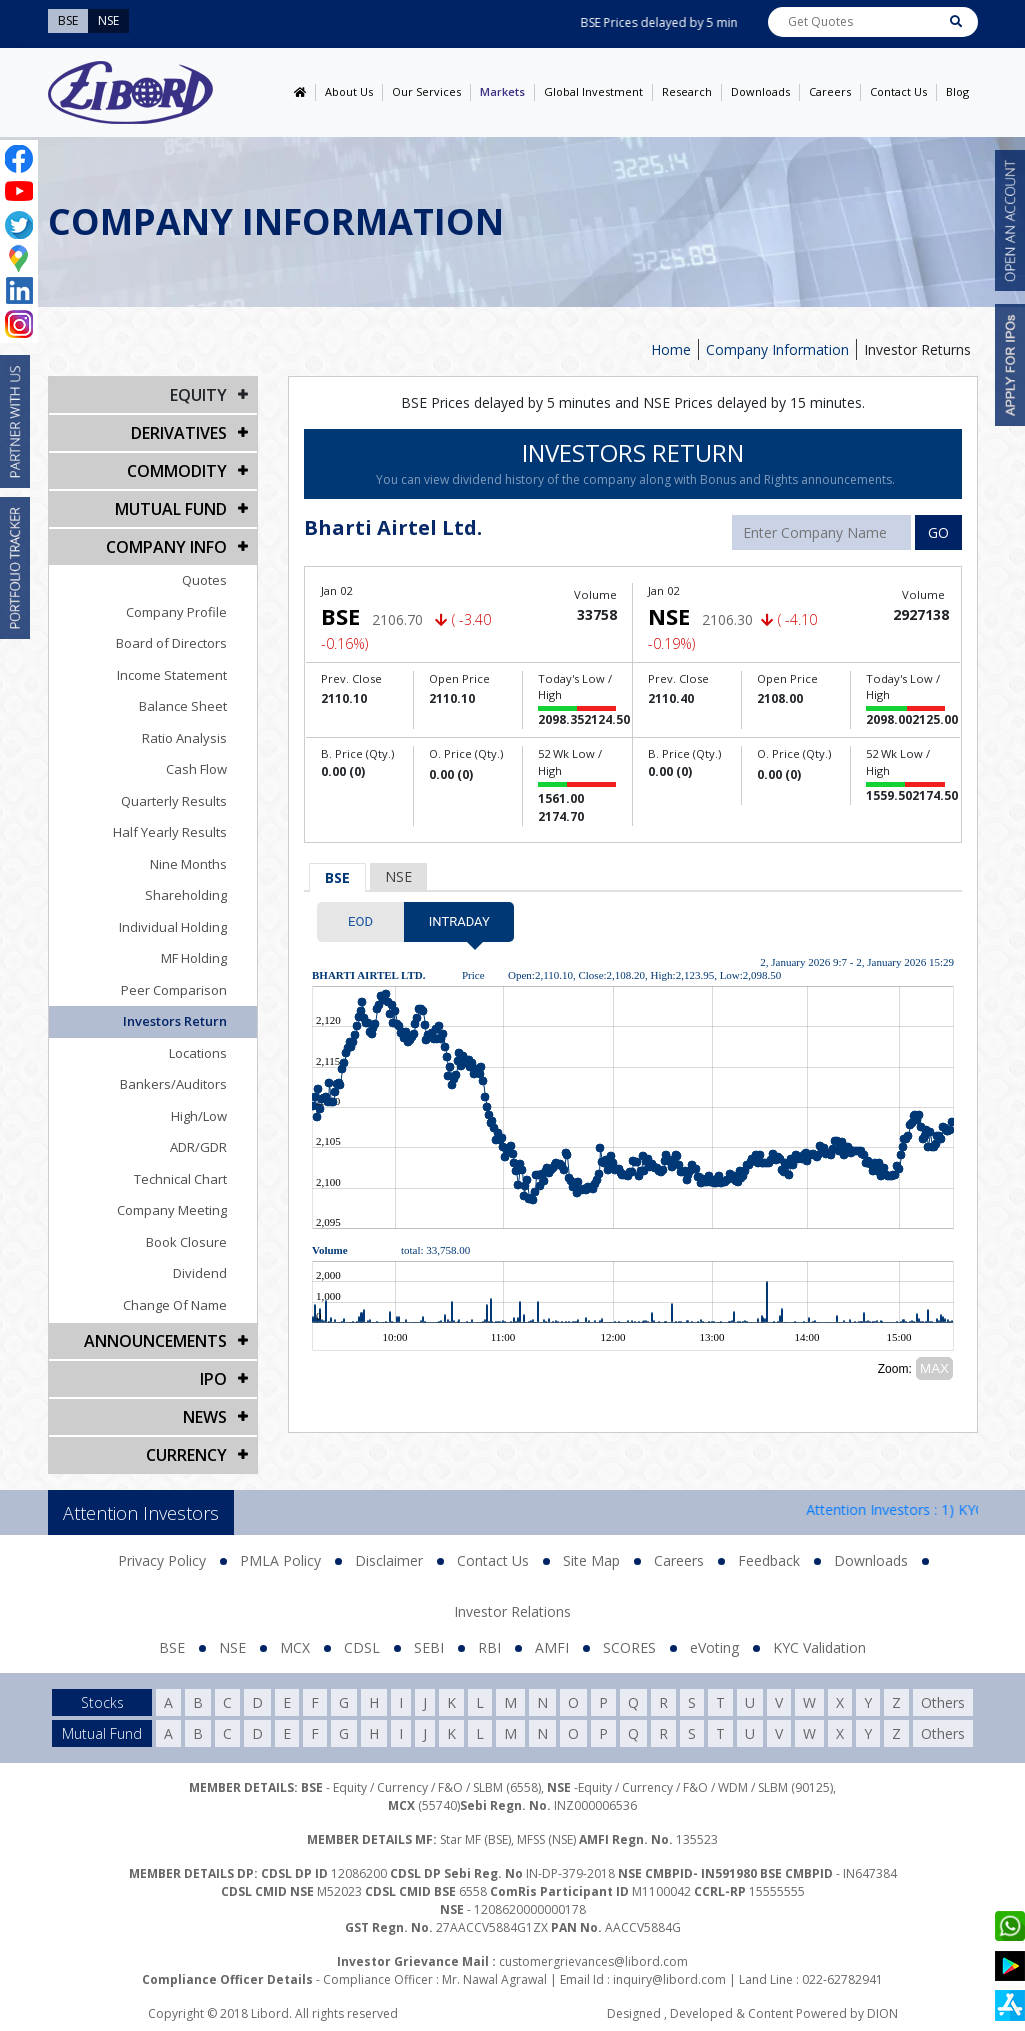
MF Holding (194, 958)
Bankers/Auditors (173, 1084)
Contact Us (898, 91)
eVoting (714, 1647)
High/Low (199, 1116)
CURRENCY (186, 1455)
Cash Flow (196, 769)
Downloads (760, 91)
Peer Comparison (174, 990)
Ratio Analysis (184, 738)
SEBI (429, 1647)
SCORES (629, 1647)
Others (943, 1702)
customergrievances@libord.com (593, 1961)
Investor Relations (512, 1611)
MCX (295, 1647)
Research (687, 91)
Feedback (769, 1560)
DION (882, 2013)
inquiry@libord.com (669, 1979)
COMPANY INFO (166, 547)
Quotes (204, 580)
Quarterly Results (174, 801)
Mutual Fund (171, 509)
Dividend (200, 1273)
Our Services (426, 91)
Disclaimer (389, 1560)
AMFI (552, 1647)
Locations (198, 1053)
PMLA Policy (280, 1560)
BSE (337, 877)
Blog (957, 91)
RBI (489, 1647)
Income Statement (172, 675)
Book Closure (186, 1242)
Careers (830, 91)
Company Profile (176, 612)
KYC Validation (819, 1647)
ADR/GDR (198, 1147)
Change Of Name (175, 1305)
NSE (398, 876)
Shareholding (186, 895)
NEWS (205, 1417)
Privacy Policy (162, 1560)
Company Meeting (172, 1210)
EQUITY (198, 395)
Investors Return (175, 1021)
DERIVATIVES (179, 433)
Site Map (591, 1560)
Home (671, 349)
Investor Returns (917, 349)
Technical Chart (180, 1179)
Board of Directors (171, 643)
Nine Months (188, 864)
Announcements (155, 1341)
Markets (502, 91)
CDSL (362, 1647)
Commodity (177, 471)
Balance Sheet (183, 706)
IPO (213, 1379)
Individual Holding (173, 927)
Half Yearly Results (170, 832)
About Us (349, 91)
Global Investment (593, 91)
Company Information (777, 349)
